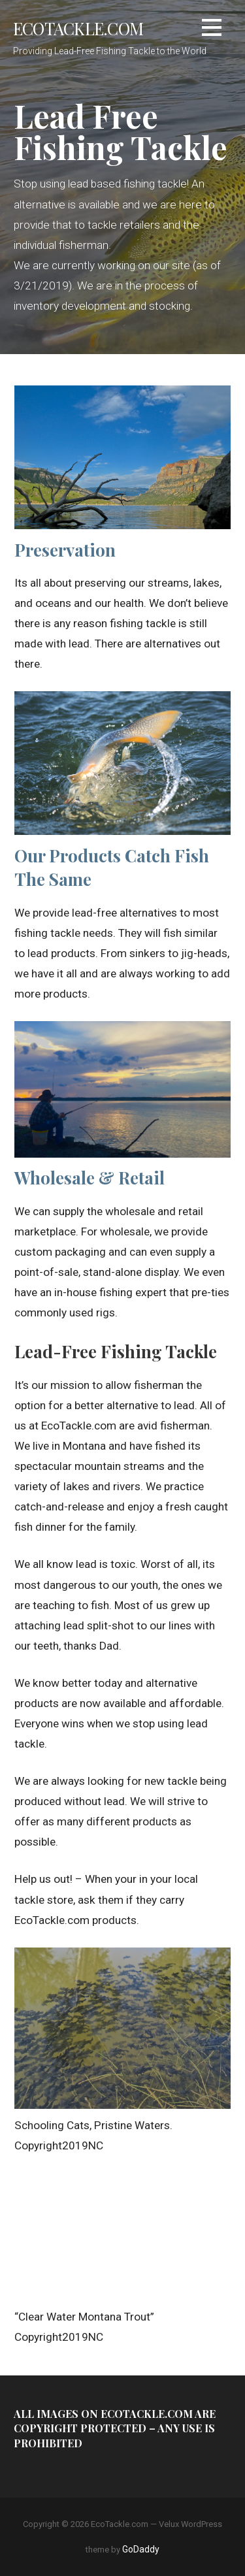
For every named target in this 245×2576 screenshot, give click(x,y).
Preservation (65, 549)
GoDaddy (140, 2549)
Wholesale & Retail (89, 1177)
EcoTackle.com (78, 28)
